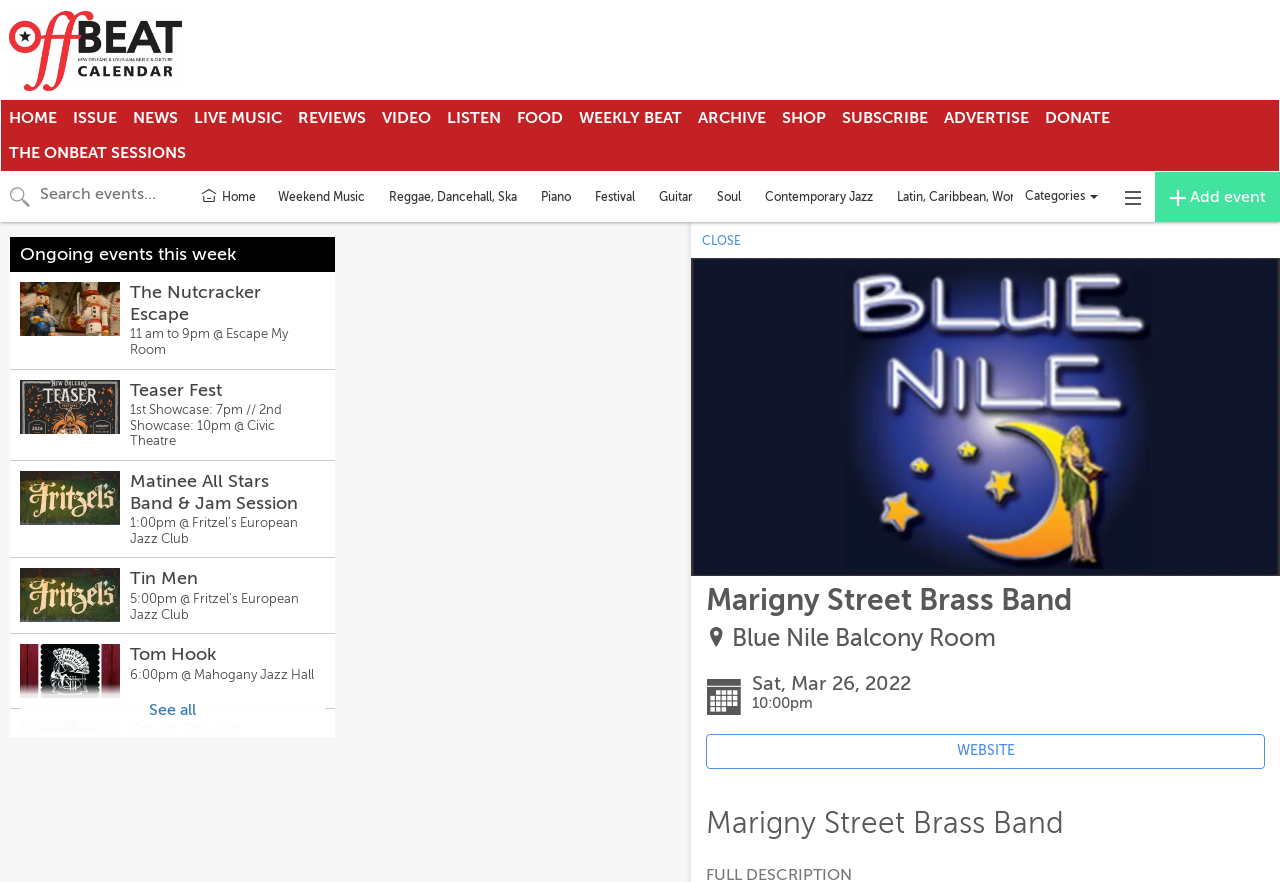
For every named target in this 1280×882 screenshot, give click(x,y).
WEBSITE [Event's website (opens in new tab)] (986, 750)
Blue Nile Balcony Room (864, 638)
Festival (615, 197)
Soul (729, 197)
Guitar (676, 197)
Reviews (332, 118)
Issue (95, 118)
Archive (732, 118)
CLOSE (721, 241)
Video (406, 118)
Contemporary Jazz (819, 197)
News (155, 118)
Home (33, 118)
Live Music (238, 118)
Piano (556, 197)
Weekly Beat (630, 118)
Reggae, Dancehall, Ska (453, 197)
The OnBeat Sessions (97, 153)
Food (540, 118)
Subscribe (885, 118)
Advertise (986, 118)
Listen (474, 118)
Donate (1077, 118)
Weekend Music (321, 197)
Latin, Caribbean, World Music (978, 197)
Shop (804, 118)
